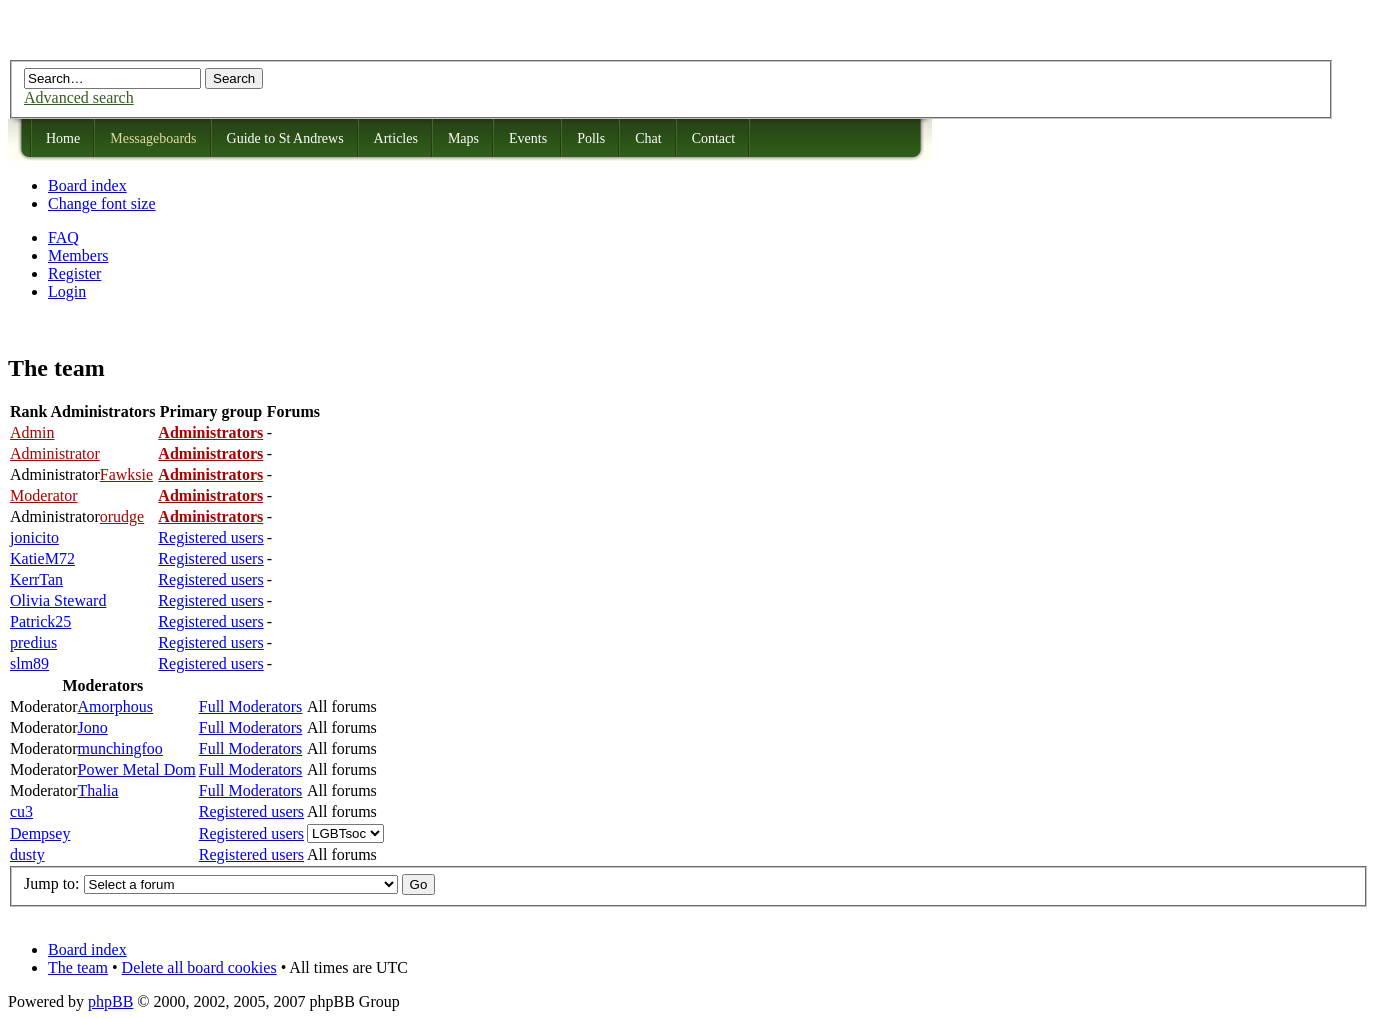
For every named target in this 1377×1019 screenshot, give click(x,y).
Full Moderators (251, 706)
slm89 (29, 663)
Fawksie (126, 474)
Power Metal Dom (137, 769)
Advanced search (79, 97)
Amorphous (116, 706)
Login (67, 291)
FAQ (63, 237)
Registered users (210, 537)
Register (74, 273)
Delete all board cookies (199, 967)
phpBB (110, 1001)
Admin (32, 432)
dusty (27, 854)
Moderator (44, 495)
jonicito (34, 537)
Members (78, 255)
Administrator (55, 453)
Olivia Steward (58, 600)
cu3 (21, 811)
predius (33, 642)
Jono (93, 727)
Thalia (98, 790)
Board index (87, 185)
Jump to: (52, 883)
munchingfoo (120, 748)
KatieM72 (42, 558)
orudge (122, 516)
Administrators (210, 432)
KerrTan (36, 579)
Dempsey (40, 833)
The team (78, 967)
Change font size (102, 203)
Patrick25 (40, 621)
